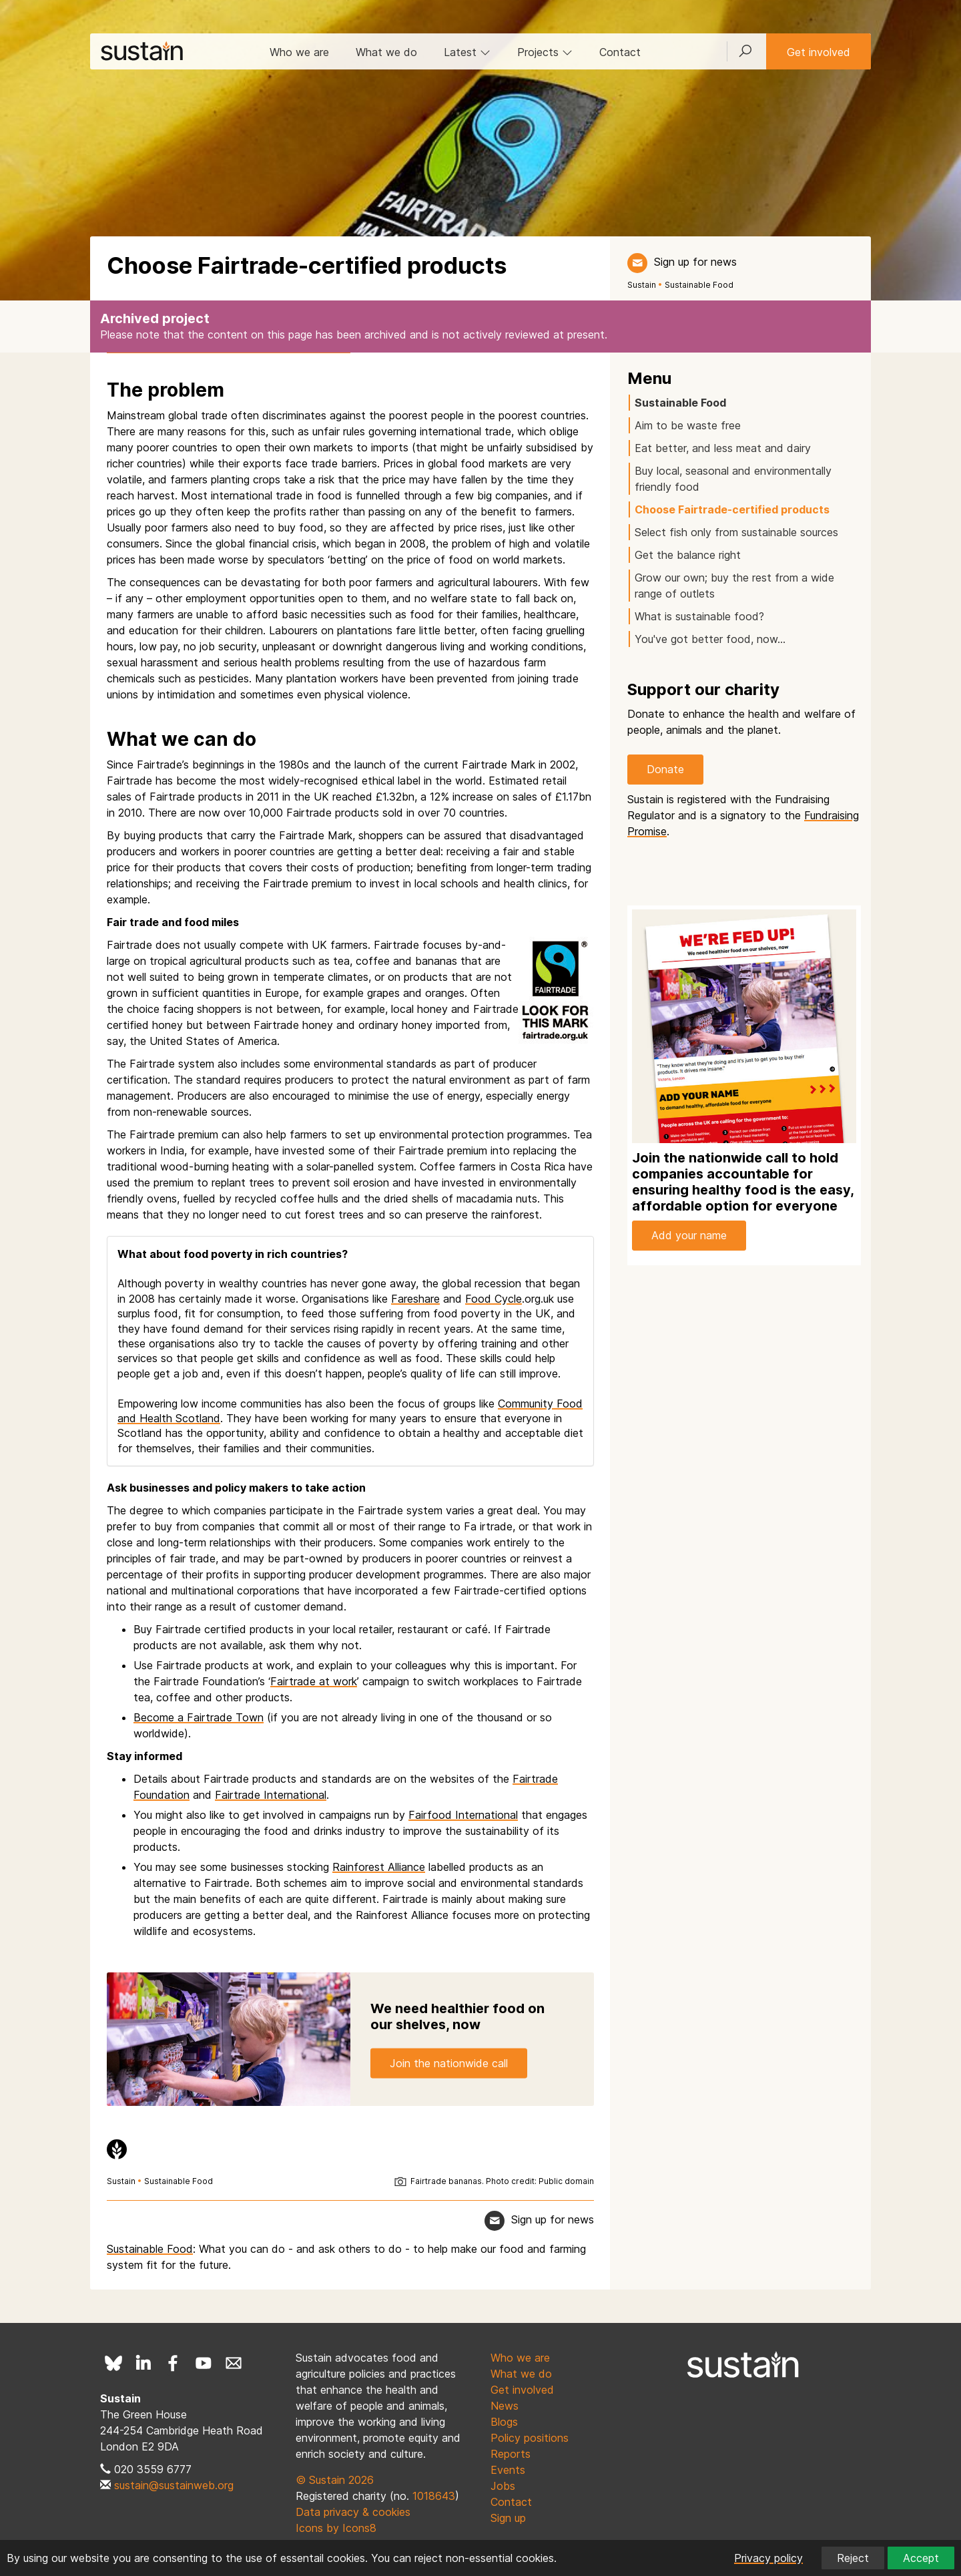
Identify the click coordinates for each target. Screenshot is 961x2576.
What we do (386, 52)
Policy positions (530, 2437)
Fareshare (415, 1298)
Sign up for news (695, 261)
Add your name (689, 1235)
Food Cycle (493, 1298)
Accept (921, 2558)
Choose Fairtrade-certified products (732, 509)
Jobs (503, 2486)
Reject (853, 2558)
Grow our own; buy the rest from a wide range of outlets (734, 585)
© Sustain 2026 (335, 2480)
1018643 (433, 2496)
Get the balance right (688, 555)
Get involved (818, 52)
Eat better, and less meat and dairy (723, 448)
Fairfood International (463, 1814)
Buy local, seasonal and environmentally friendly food (733, 478)
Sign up (508, 2518)
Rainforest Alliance (378, 1867)
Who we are (299, 52)
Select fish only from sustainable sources (736, 532)
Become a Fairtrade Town (198, 1717)
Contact (620, 52)
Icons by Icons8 (336, 2528)
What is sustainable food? (699, 616)
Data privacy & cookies (353, 2512)
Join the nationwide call (449, 2063)
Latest (467, 52)
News (505, 2405)
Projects (545, 52)
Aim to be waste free (688, 425)
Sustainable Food (699, 285)
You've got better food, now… (710, 639)
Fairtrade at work (313, 1681)
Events (508, 2470)
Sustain (641, 285)
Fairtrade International (270, 1794)
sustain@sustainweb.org (174, 2485)
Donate (665, 769)
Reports (511, 2453)
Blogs (504, 2421)
